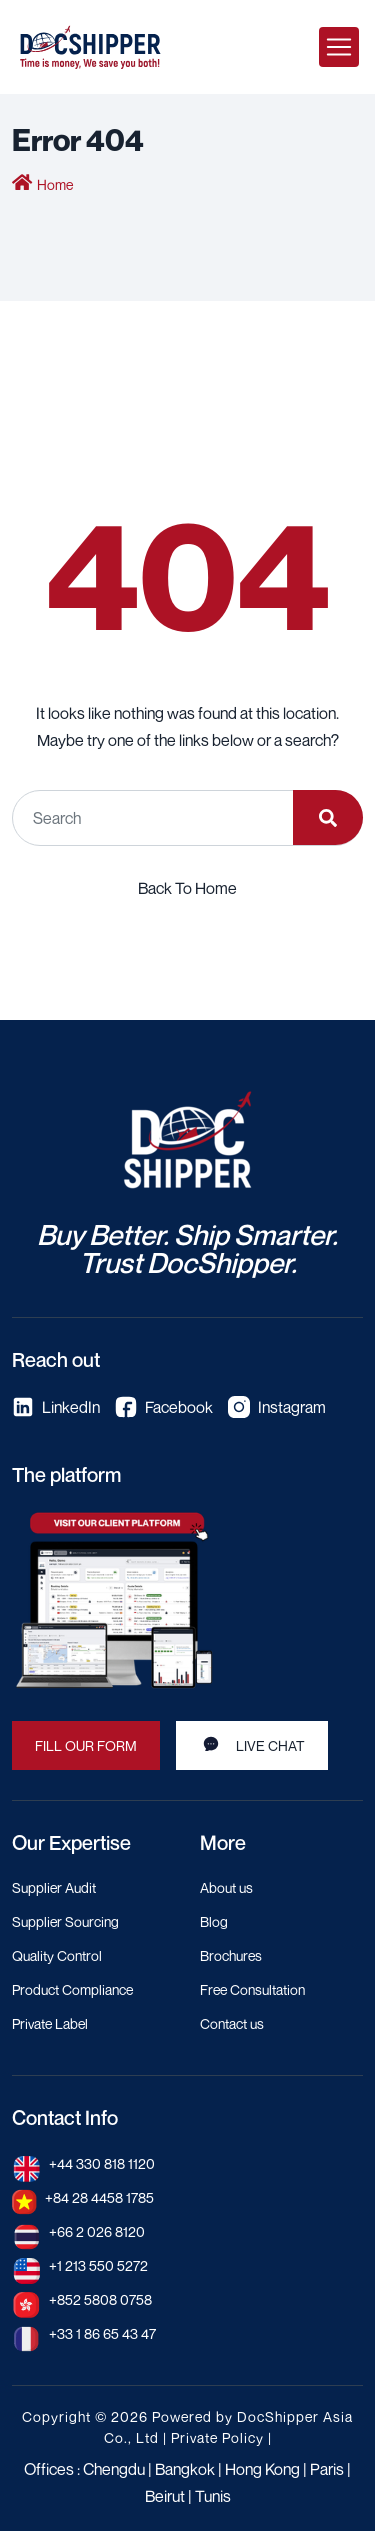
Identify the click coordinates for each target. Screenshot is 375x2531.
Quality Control (57, 1955)
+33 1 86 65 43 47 (102, 2333)
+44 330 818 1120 (102, 2163)
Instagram (277, 1407)
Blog (214, 1921)
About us (226, 1887)
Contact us (232, 2023)
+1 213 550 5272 (98, 2265)
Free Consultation (252, 1989)
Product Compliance (72, 1989)
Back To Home (187, 888)
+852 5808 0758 (100, 2299)
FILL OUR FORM (86, 1745)
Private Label (50, 2023)
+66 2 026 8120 (97, 2231)
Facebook (164, 1407)
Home (55, 184)
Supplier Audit (54, 1887)
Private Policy (217, 2437)
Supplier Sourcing (65, 1921)
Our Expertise (71, 1843)
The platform (66, 1475)
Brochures (231, 1955)
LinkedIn (56, 1407)
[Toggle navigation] (339, 47)
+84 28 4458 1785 (99, 2197)
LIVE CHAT (252, 1744)
